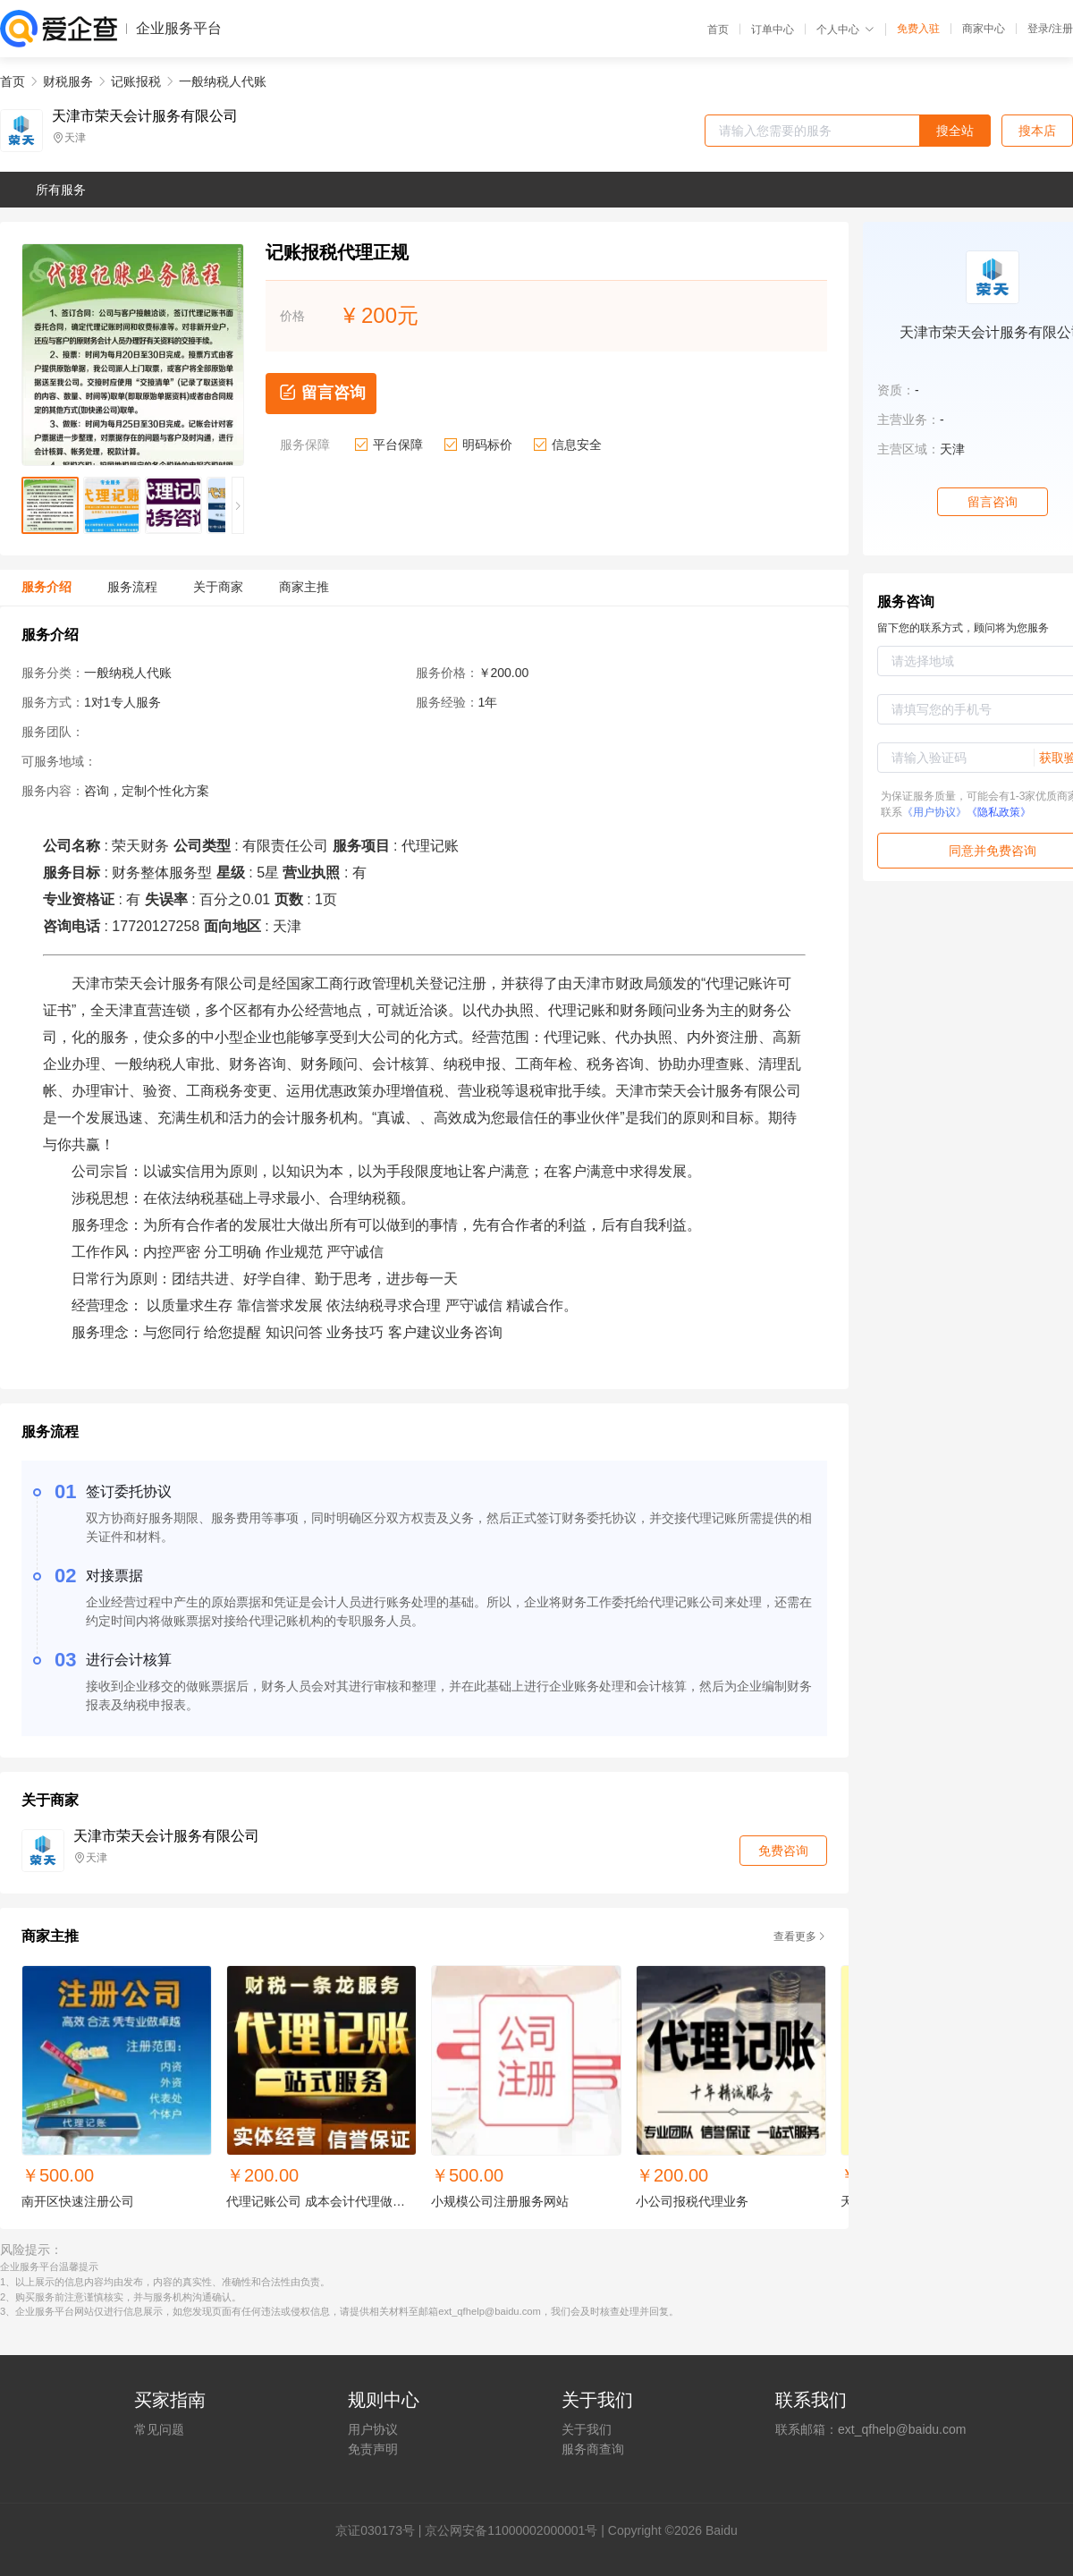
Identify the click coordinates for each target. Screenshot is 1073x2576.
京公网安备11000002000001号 (511, 2530)
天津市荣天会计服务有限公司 (145, 116)
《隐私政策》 (999, 812)
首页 (718, 29)
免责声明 (373, 2449)
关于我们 (587, 2429)
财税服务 (68, 81)
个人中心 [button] (845, 29)
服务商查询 (593, 2449)
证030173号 (381, 2530)
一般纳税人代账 (222, 81)
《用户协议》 (934, 812)
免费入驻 (918, 28)
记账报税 (136, 81)
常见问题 (159, 2429)
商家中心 (983, 28)
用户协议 (373, 2429)
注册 (1062, 28)
